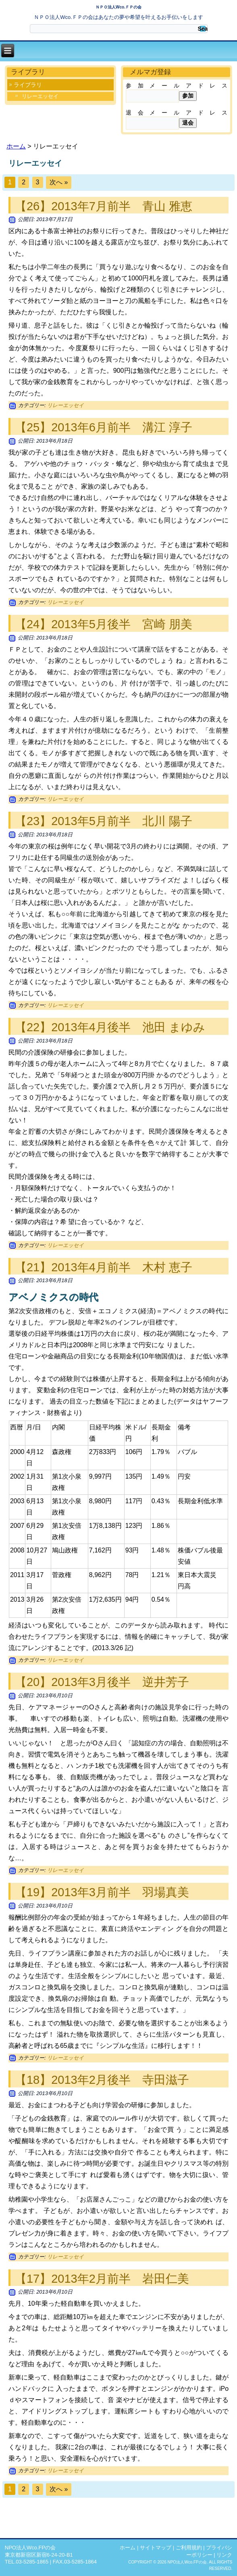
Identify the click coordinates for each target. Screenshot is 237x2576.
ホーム (16, 146)
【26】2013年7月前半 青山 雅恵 (103, 206)
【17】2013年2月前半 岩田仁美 (102, 2278)
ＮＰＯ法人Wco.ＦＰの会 (118, 7)
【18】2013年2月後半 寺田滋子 (102, 2079)
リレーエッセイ (40, 96)
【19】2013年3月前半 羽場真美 (102, 1892)
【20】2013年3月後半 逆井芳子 (102, 1682)
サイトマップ (155, 2548)
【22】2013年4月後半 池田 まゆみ (110, 1027)
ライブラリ (28, 84)
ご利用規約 (189, 2548)
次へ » (59, 182)
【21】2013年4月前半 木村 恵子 (103, 1267)
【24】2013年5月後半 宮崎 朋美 (103, 624)
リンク (224, 2555)
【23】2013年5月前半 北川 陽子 (103, 821)
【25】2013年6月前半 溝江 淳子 (103, 427)
